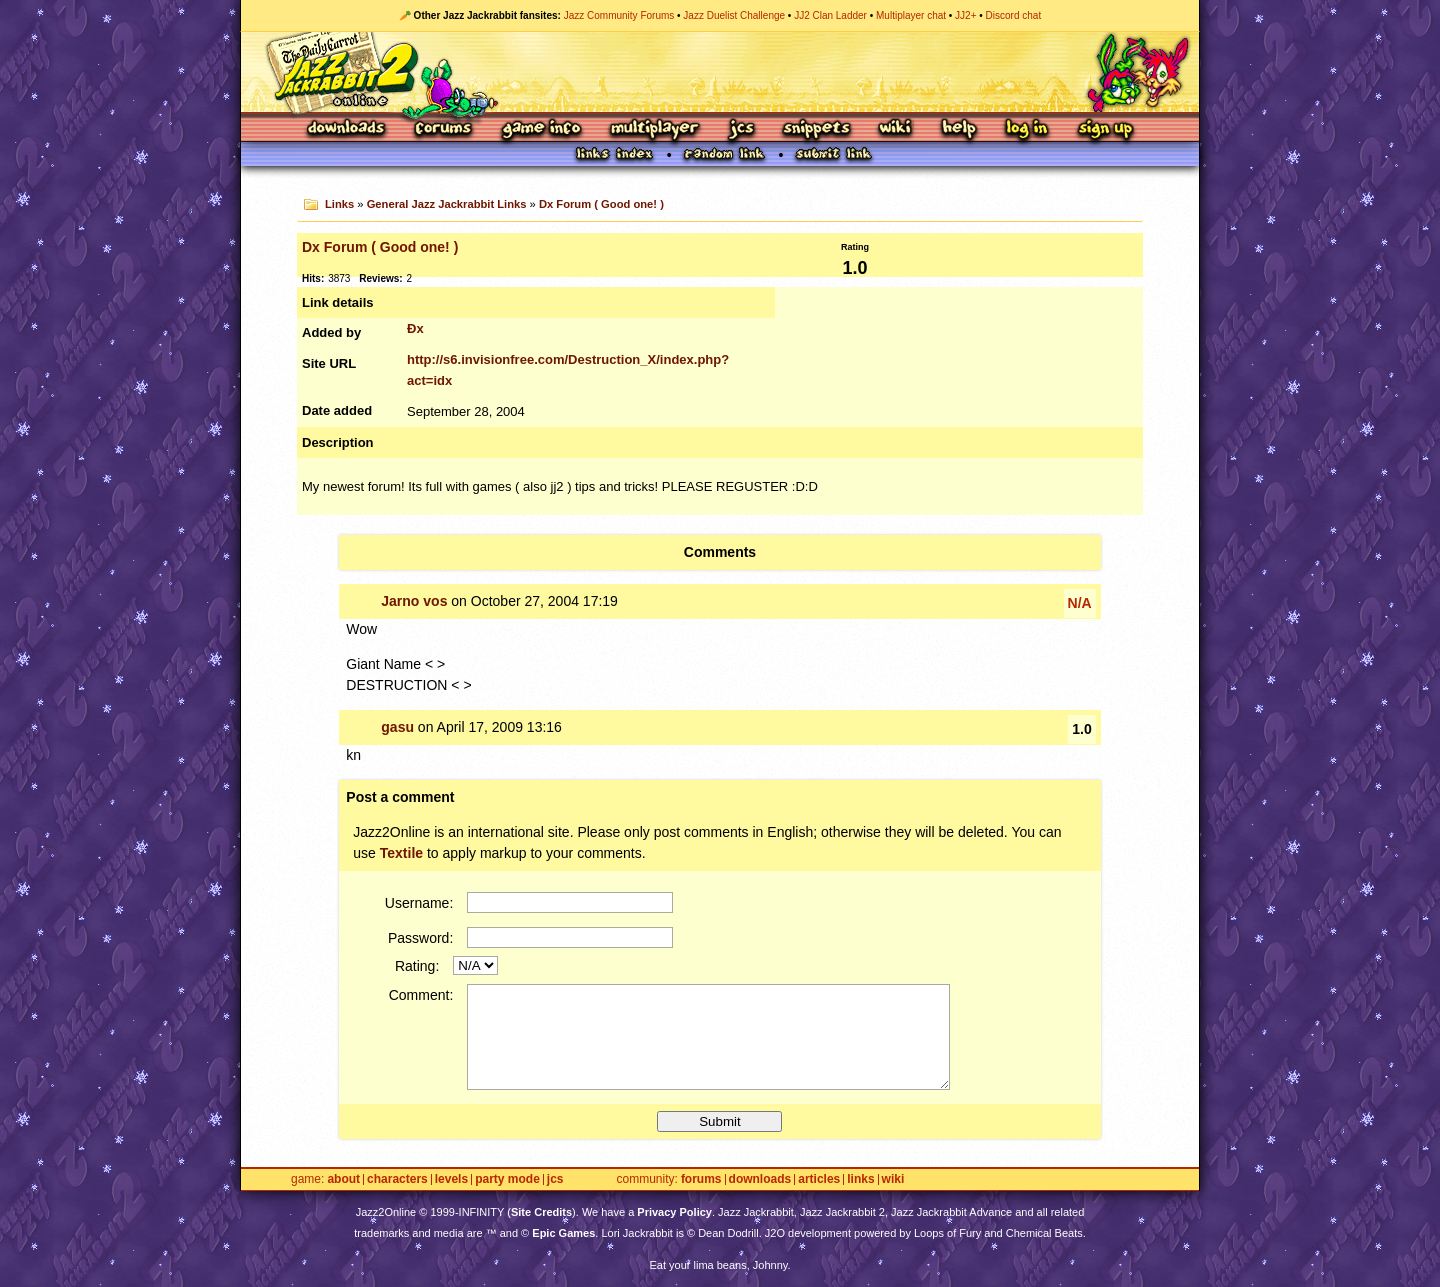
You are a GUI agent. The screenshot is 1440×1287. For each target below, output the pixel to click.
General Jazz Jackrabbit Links (447, 204)
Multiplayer (654, 129)
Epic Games (563, 1233)
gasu (397, 727)
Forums (444, 129)
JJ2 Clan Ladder (830, 15)
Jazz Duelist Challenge (734, 15)
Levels (451, 1179)
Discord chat (1014, 15)
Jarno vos (414, 601)
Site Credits (541, 1212)
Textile (401, 853)
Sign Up (1105, 129)
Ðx (415, 328)
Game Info (541, 129)
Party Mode (507, 1179)
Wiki (896, 129)
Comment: (421, 995)
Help (959, 129)
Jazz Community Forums (619, 15)
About (343, 1179)
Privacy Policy (674, 1212)
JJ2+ (965, 15)
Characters (397, 1179)
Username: (419, 903)
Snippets (817, 129)
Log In (1027, 129)
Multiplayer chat (911, 15)
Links (339, 204)
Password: (420, 938)
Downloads (347, 129)
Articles (819, 1179)
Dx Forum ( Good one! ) (601, 204)
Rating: (417, 966)
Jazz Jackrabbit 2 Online (719, 72)
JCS (741, 129)
